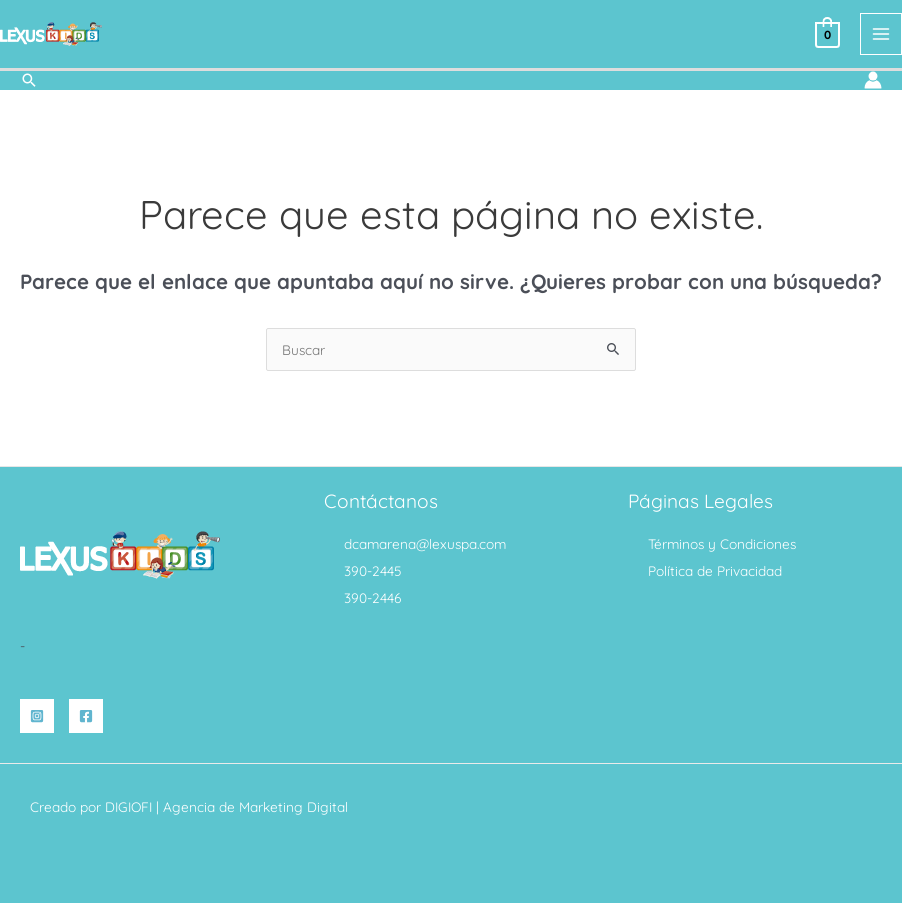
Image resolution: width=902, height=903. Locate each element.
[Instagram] (37, 715)
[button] (29, 79)
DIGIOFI (128, 805)
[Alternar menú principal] (881, 33)
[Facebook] (86, 715)
